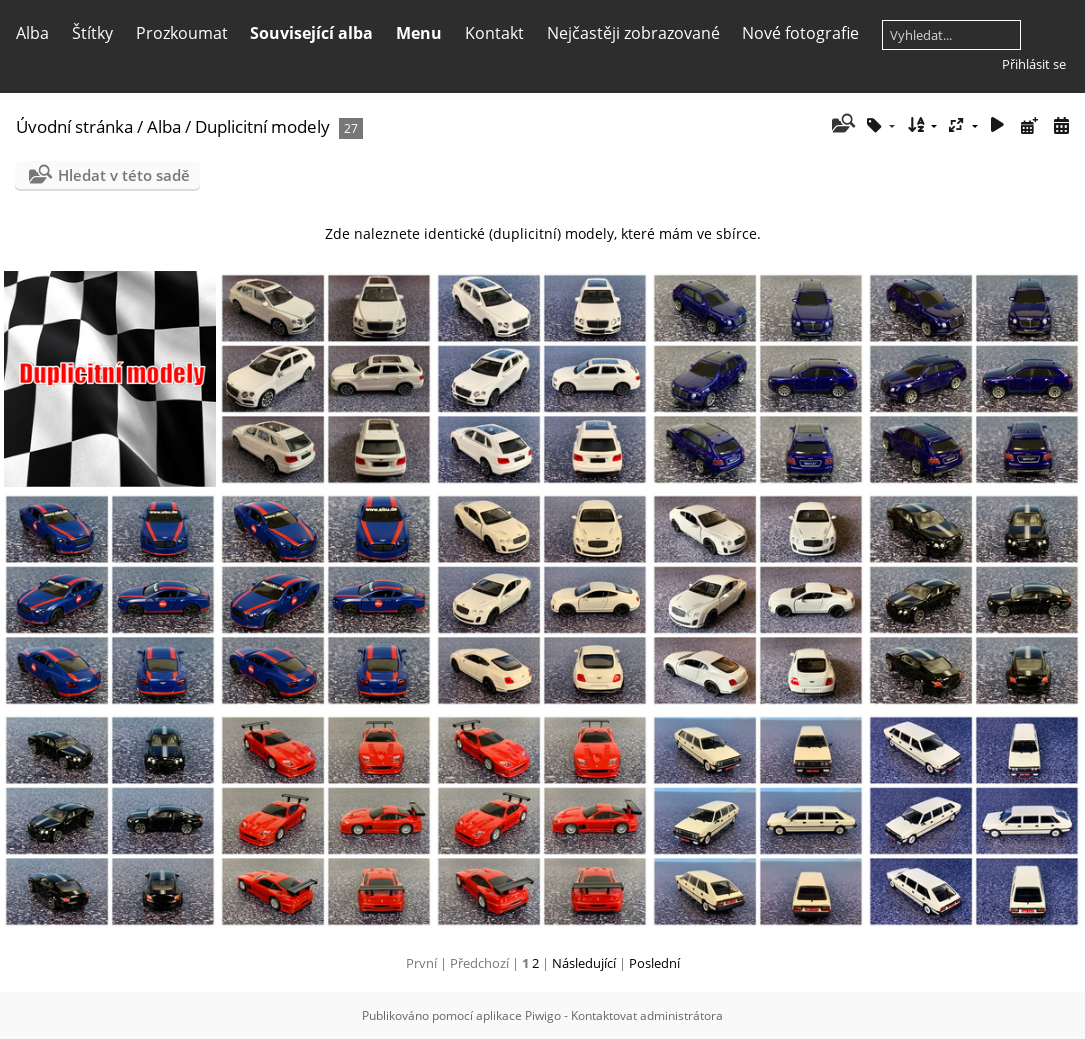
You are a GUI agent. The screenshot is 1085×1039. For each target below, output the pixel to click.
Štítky (92, 33)
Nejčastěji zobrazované (633, 33)
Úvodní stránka (74, 126)
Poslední (654, 963)
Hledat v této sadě (124, 175)
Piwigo (543, 1015)
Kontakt (494, 33)
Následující (584, 963)
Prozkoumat (182, 33)
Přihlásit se (1034, 64)
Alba (32, 33)
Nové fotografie (800, 33)
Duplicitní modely (262, 126)
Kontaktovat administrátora (647, 1015)
